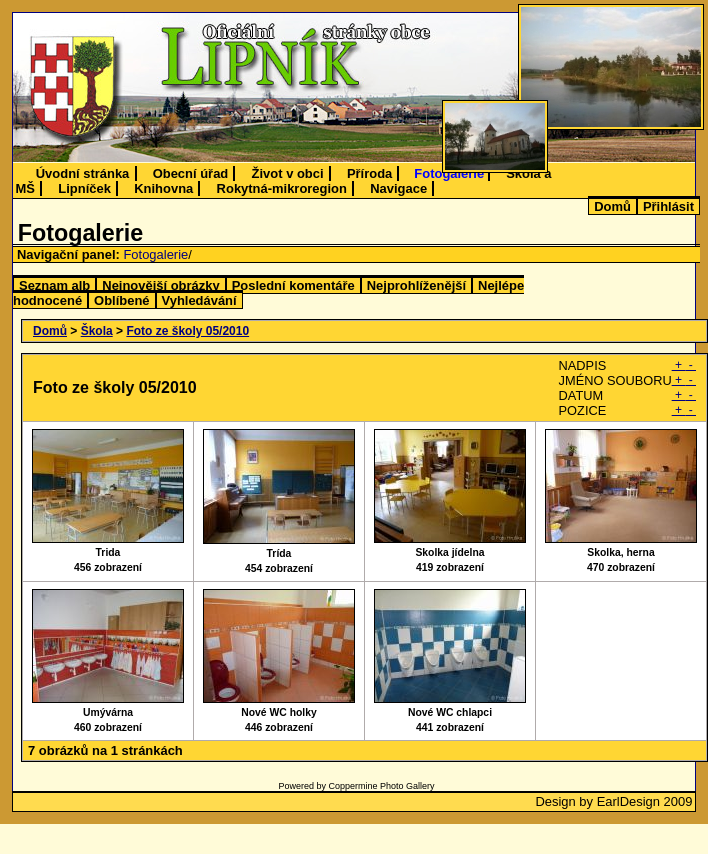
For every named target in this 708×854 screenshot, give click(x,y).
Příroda (369, 173)
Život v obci (288, 173)
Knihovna (163, 188)
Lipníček (84, 188)
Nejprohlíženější (416, 285)
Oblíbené (121, 300)
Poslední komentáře (293, 285)
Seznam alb (54, 285)
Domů (612, 206)
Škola (97, 331)
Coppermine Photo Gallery (381, 786)
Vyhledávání (199, 300)
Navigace (398, 188)
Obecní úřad (191, 173)
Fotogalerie (449, 173)
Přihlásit (668, 206)
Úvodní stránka (83, 173)
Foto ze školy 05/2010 (187, 331)
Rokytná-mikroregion (282, 188)
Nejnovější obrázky (160, 285)
